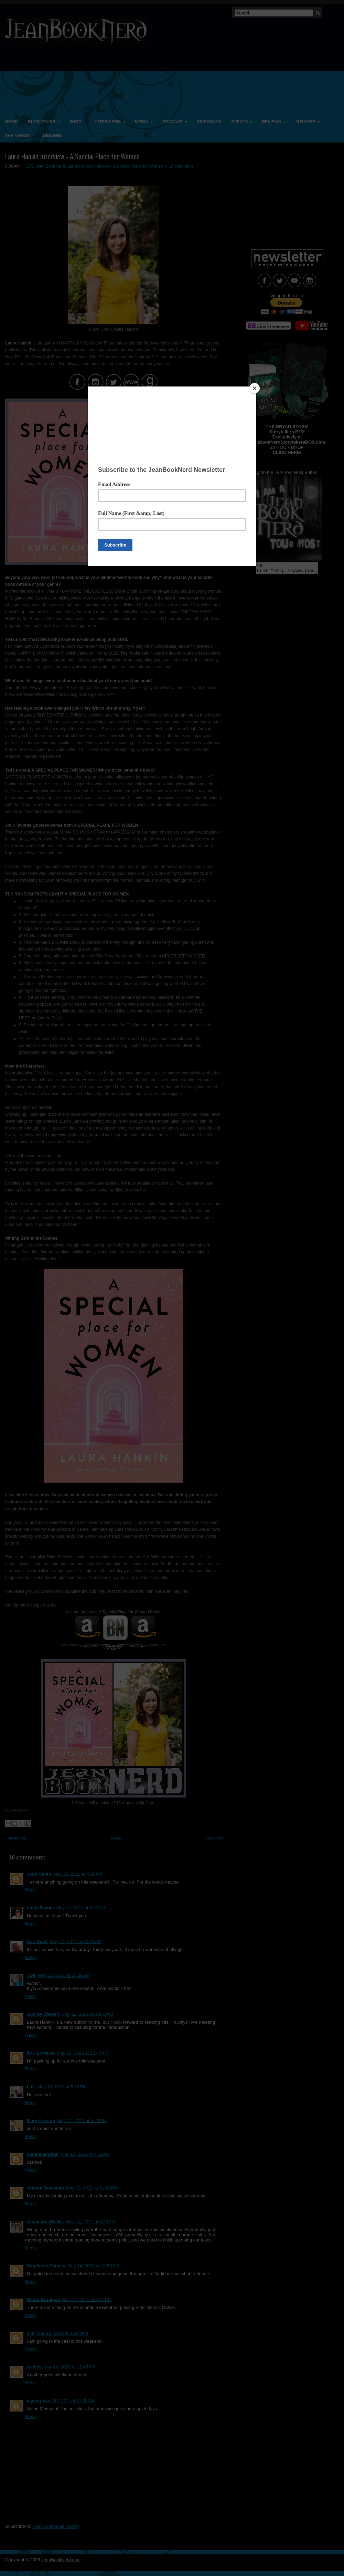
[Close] (254, 388)
